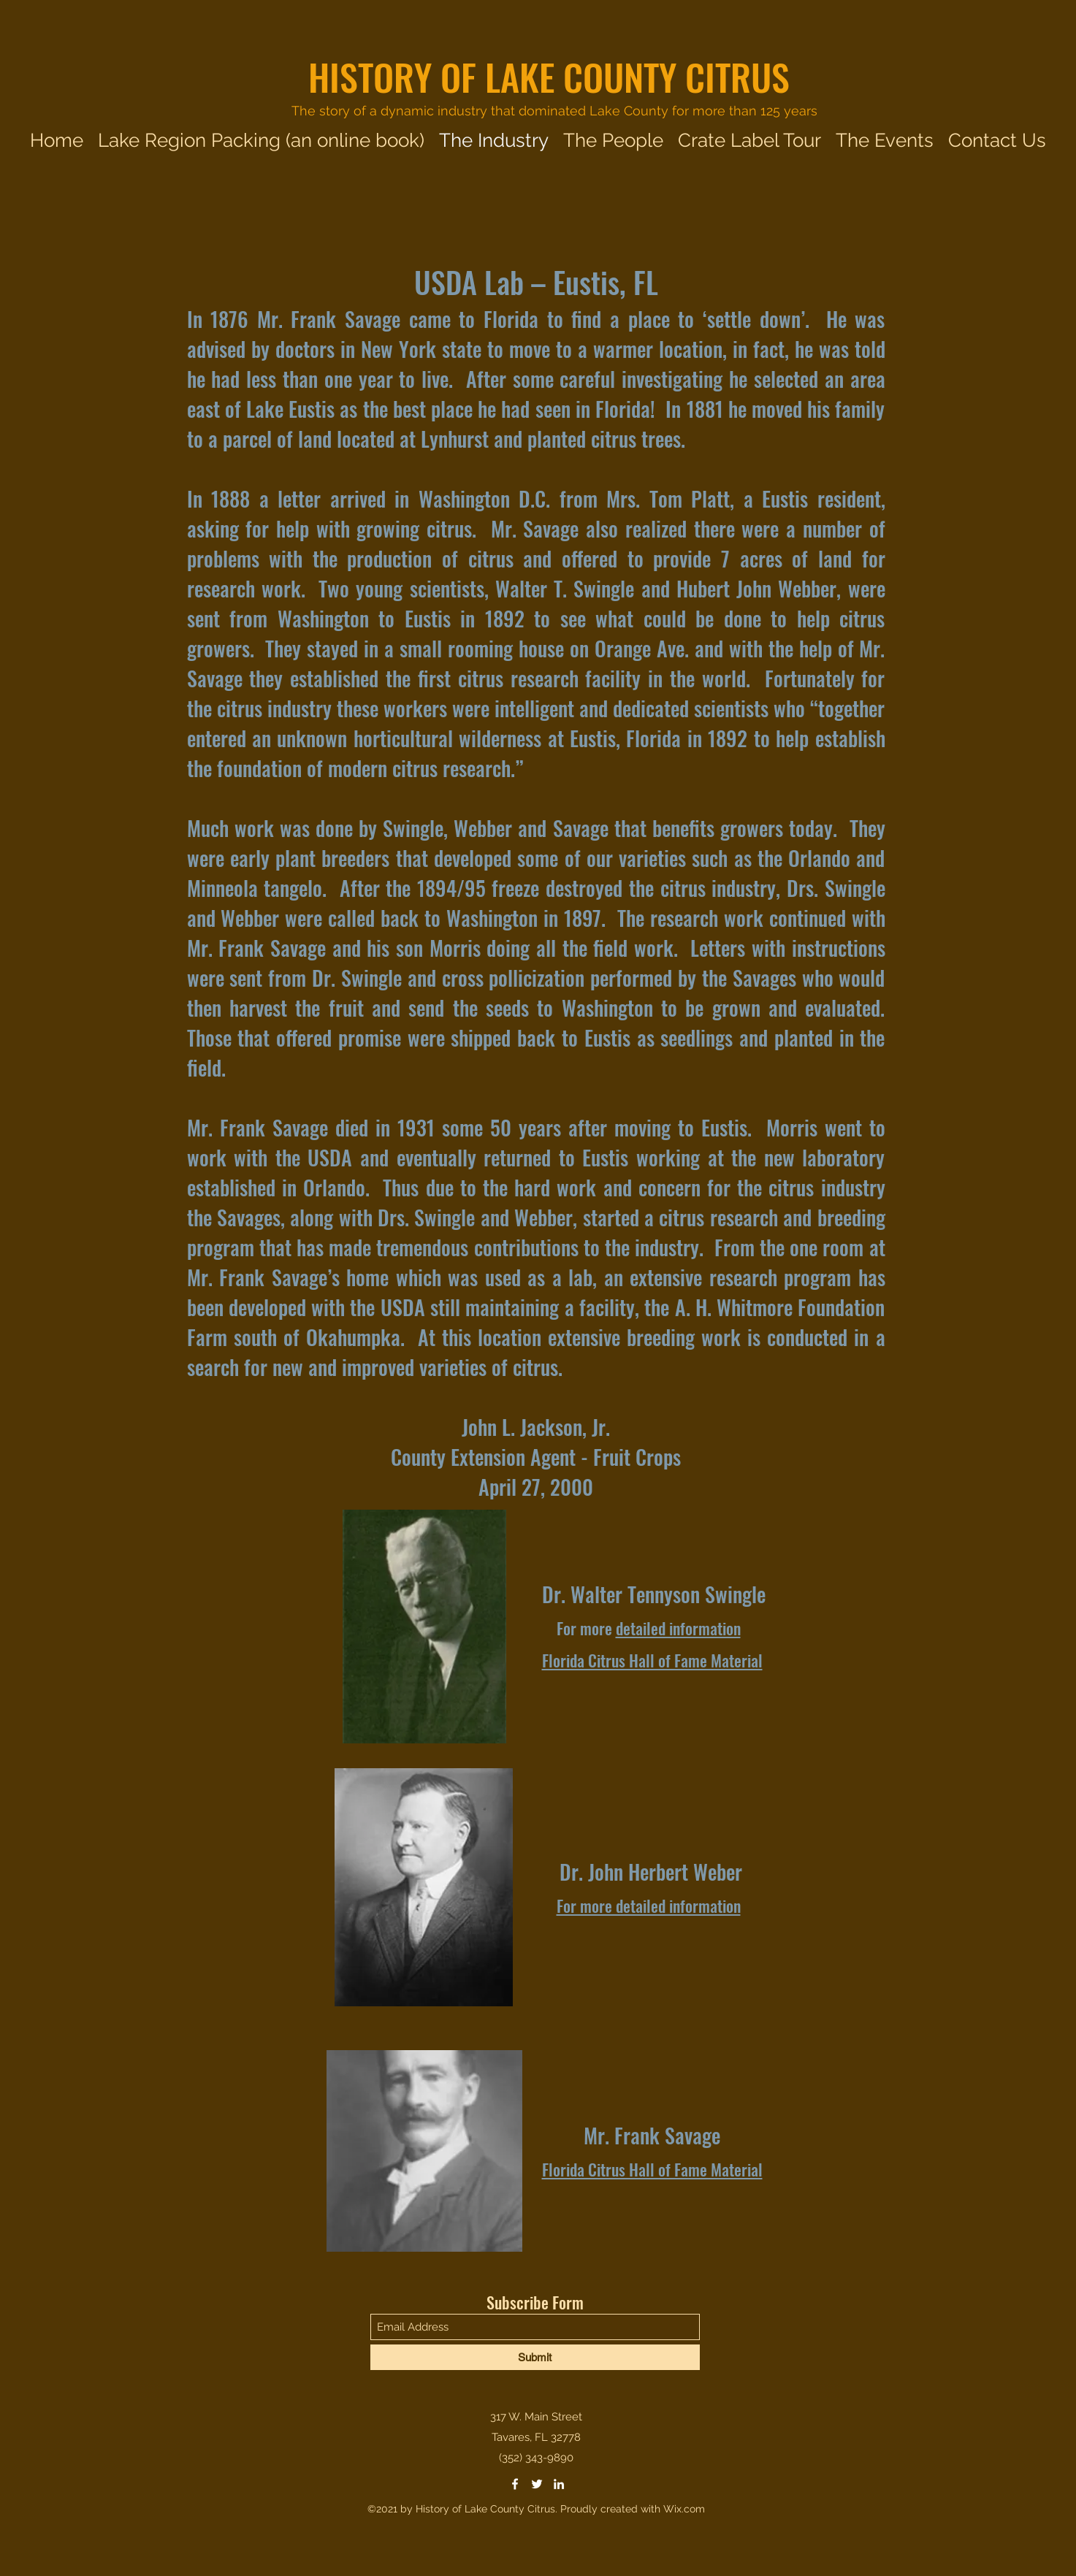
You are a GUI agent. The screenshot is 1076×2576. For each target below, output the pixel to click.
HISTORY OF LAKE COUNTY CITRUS (549, 76)
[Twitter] (537, 2484)
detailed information (678, 1628)
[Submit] (535, 2357)
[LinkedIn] (559, 2484)
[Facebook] (515, 2484)
